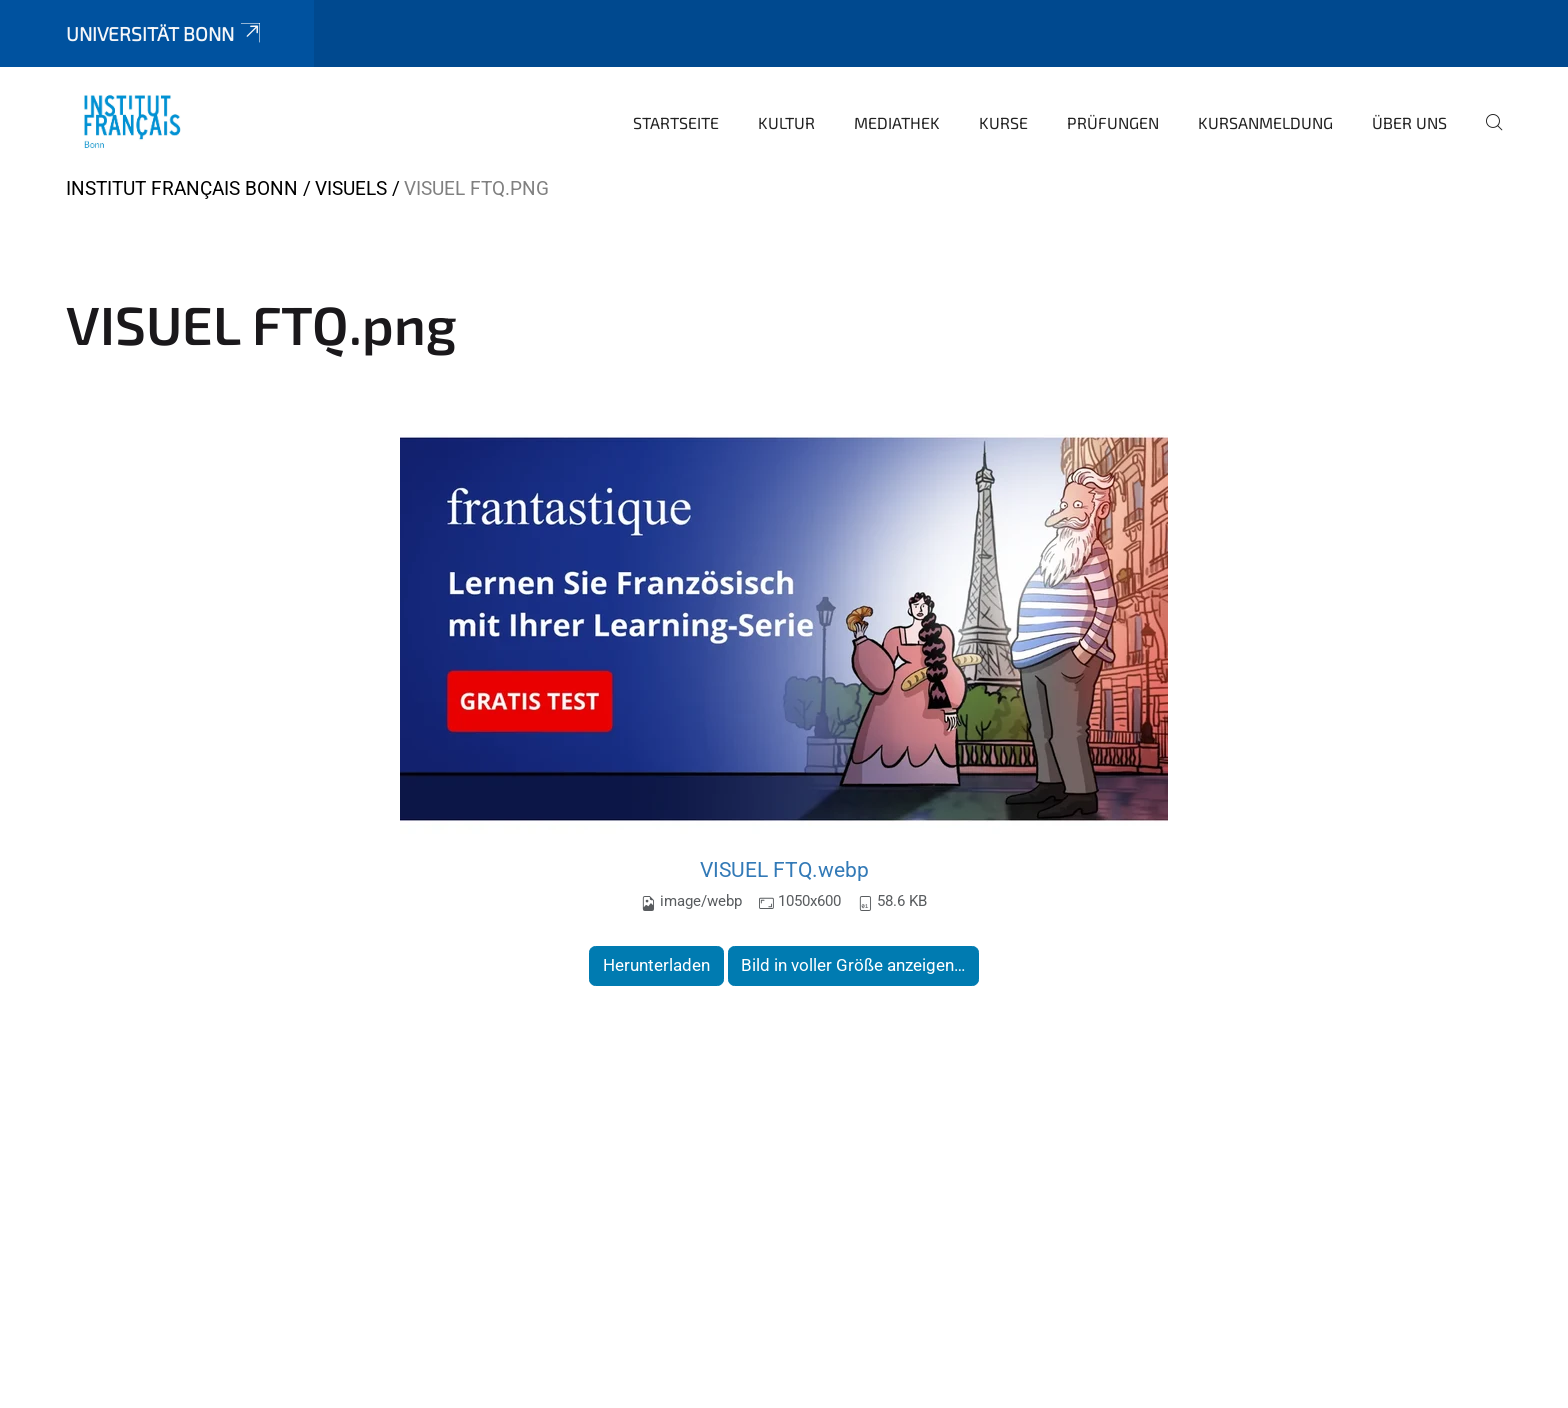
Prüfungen (1113, 122)
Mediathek (897, 122)
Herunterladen (656, 965)
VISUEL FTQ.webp (784, 869)
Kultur (786, 122)
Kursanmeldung (1265, 122)
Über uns (1409, 122)
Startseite (676, 122)
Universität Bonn (165, 33)
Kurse (1003, 122)
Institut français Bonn (182, 188)
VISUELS (351, 188)
